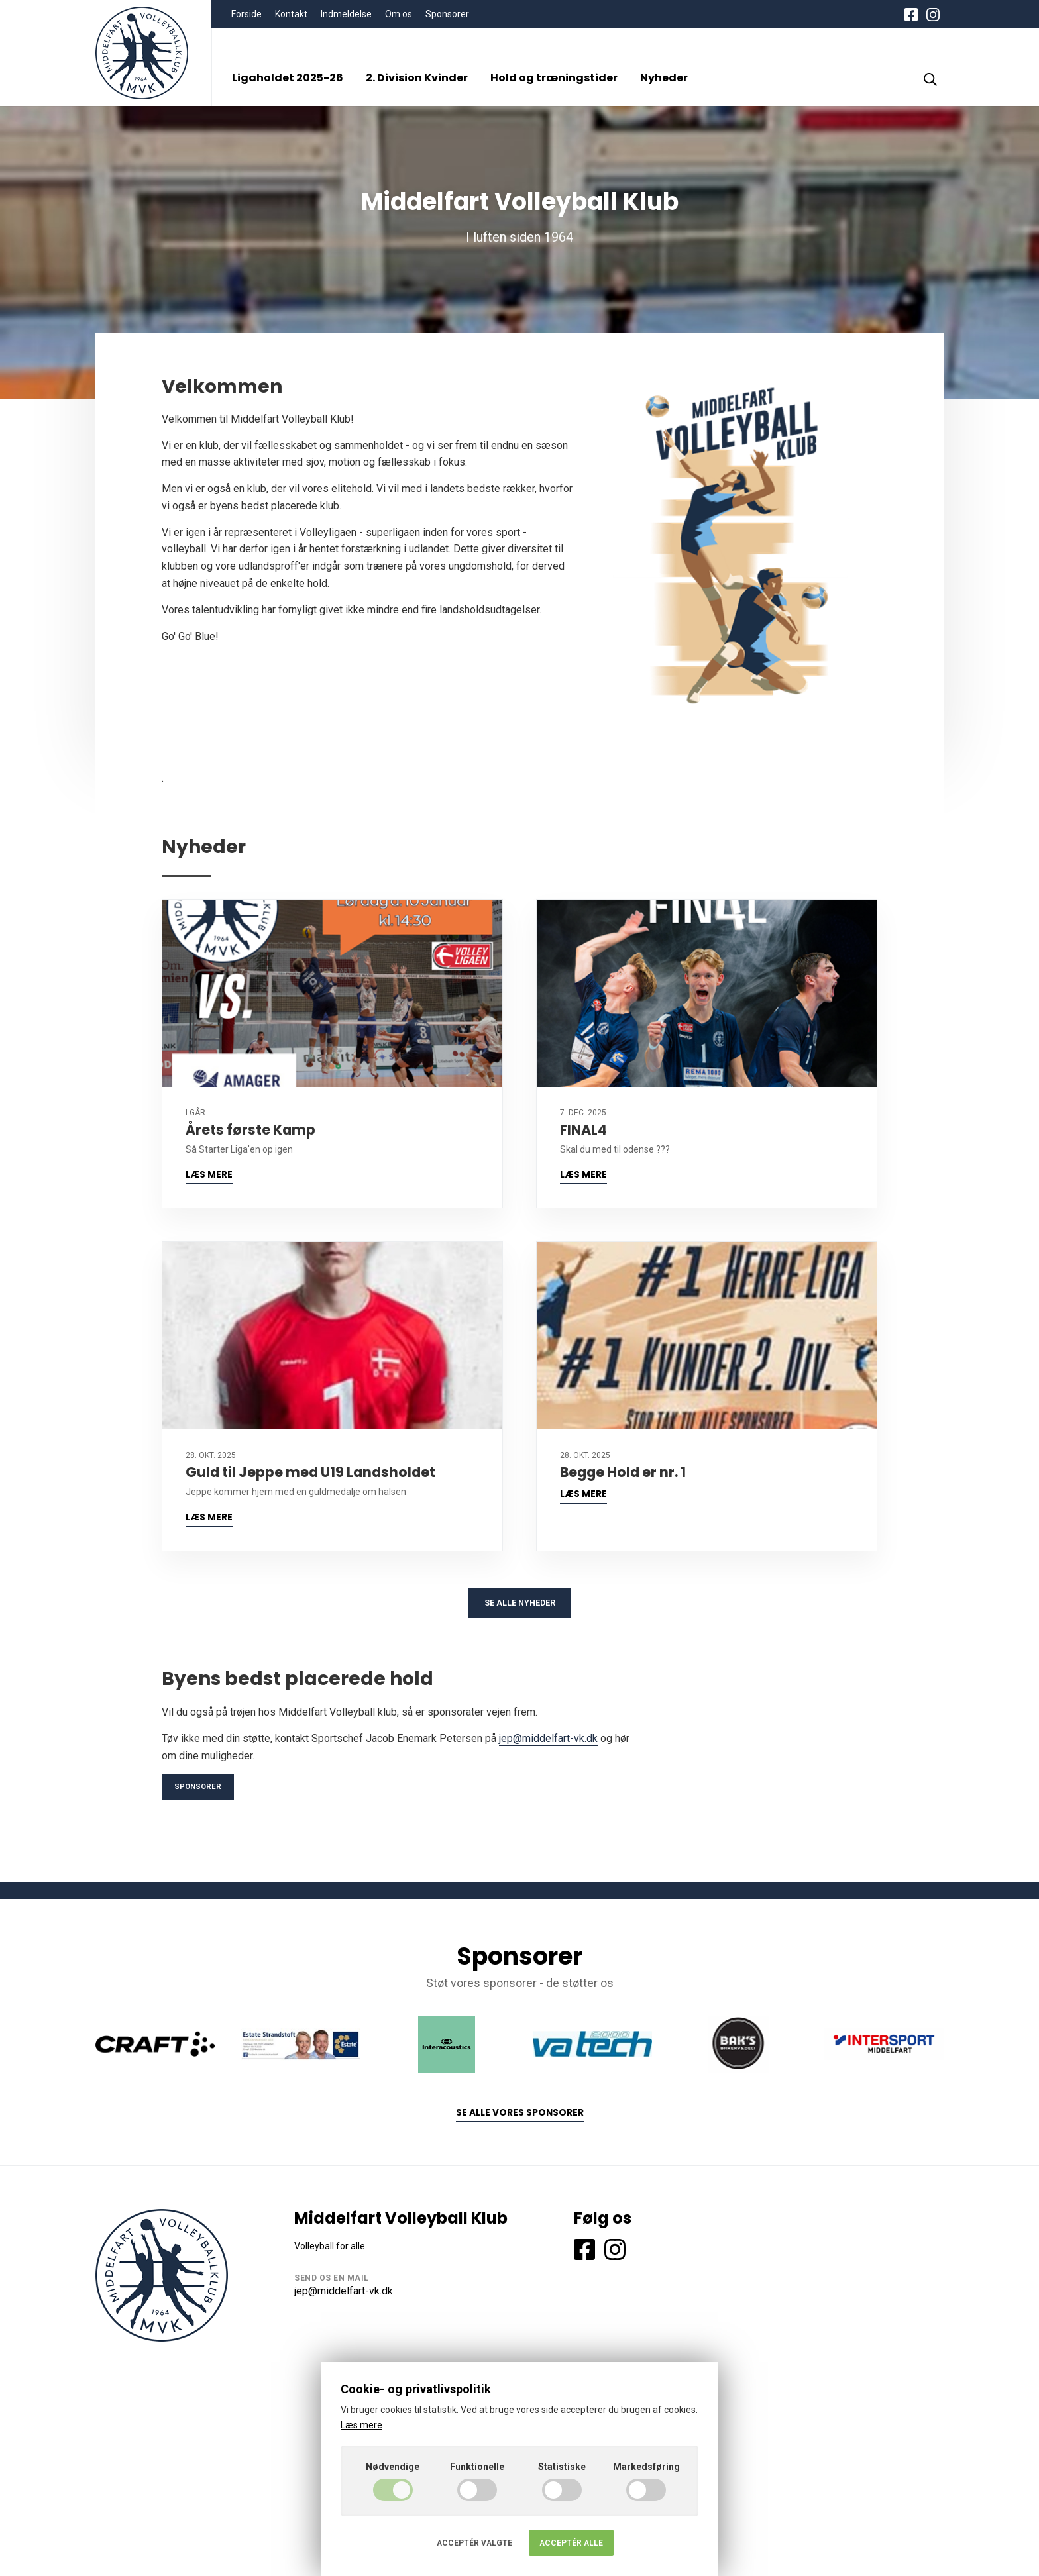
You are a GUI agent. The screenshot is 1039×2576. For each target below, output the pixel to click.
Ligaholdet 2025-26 (287, 77)
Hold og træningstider (554, 77)
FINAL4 (583, 1129)
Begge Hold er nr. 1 (623, 1472)
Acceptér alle (571, 2543)
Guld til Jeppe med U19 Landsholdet (310, 1472)
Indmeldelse (346, 14)
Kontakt (291, 14)
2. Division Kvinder (417, 77)
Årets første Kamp (250, 1129)
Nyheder (664, 77)
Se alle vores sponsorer (520, 2120)
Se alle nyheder (520, 1605)
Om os (398, 14)
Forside (246, 14)
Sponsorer (447, 14)
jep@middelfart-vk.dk (548, 1743)
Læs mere (209, 1174)
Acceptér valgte (474, 2543)
